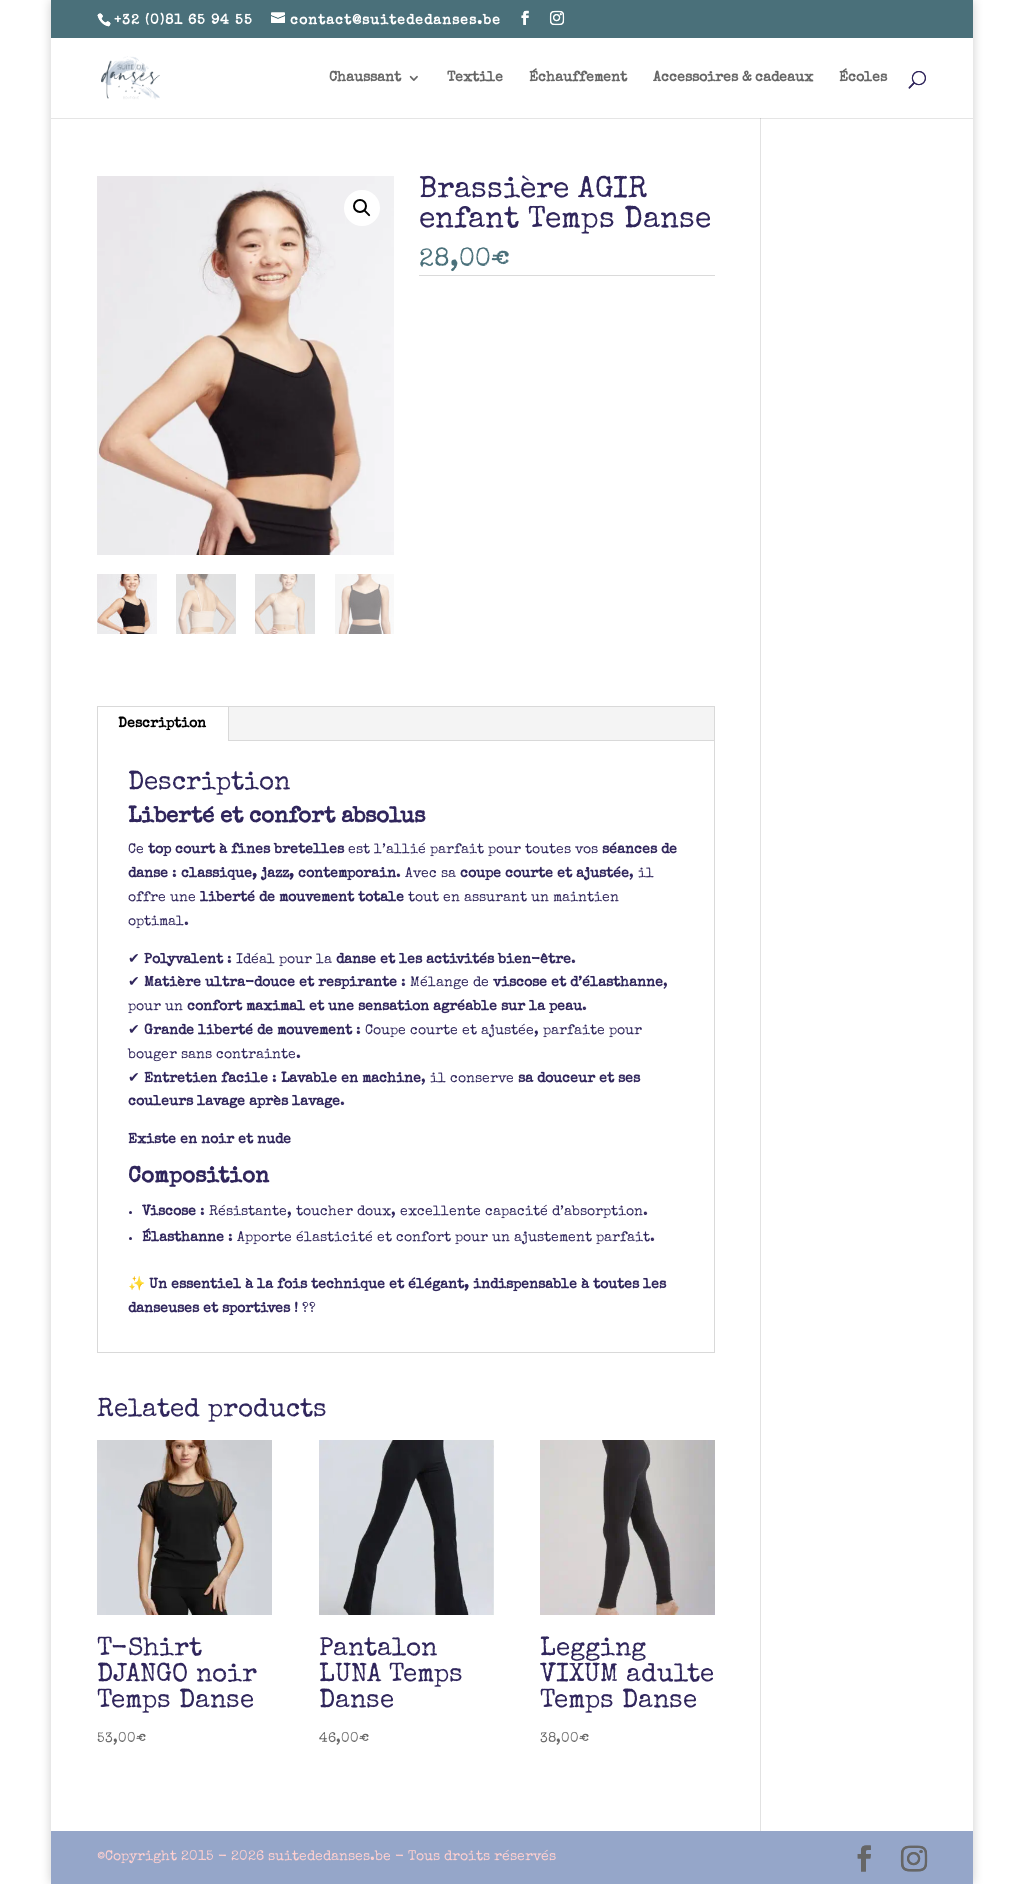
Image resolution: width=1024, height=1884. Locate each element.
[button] (362, 208)
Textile (475, 78)
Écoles (863, 78)
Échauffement (578, 78)
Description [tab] (162, 724)
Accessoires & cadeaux (733, 78)
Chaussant (365, 78)
